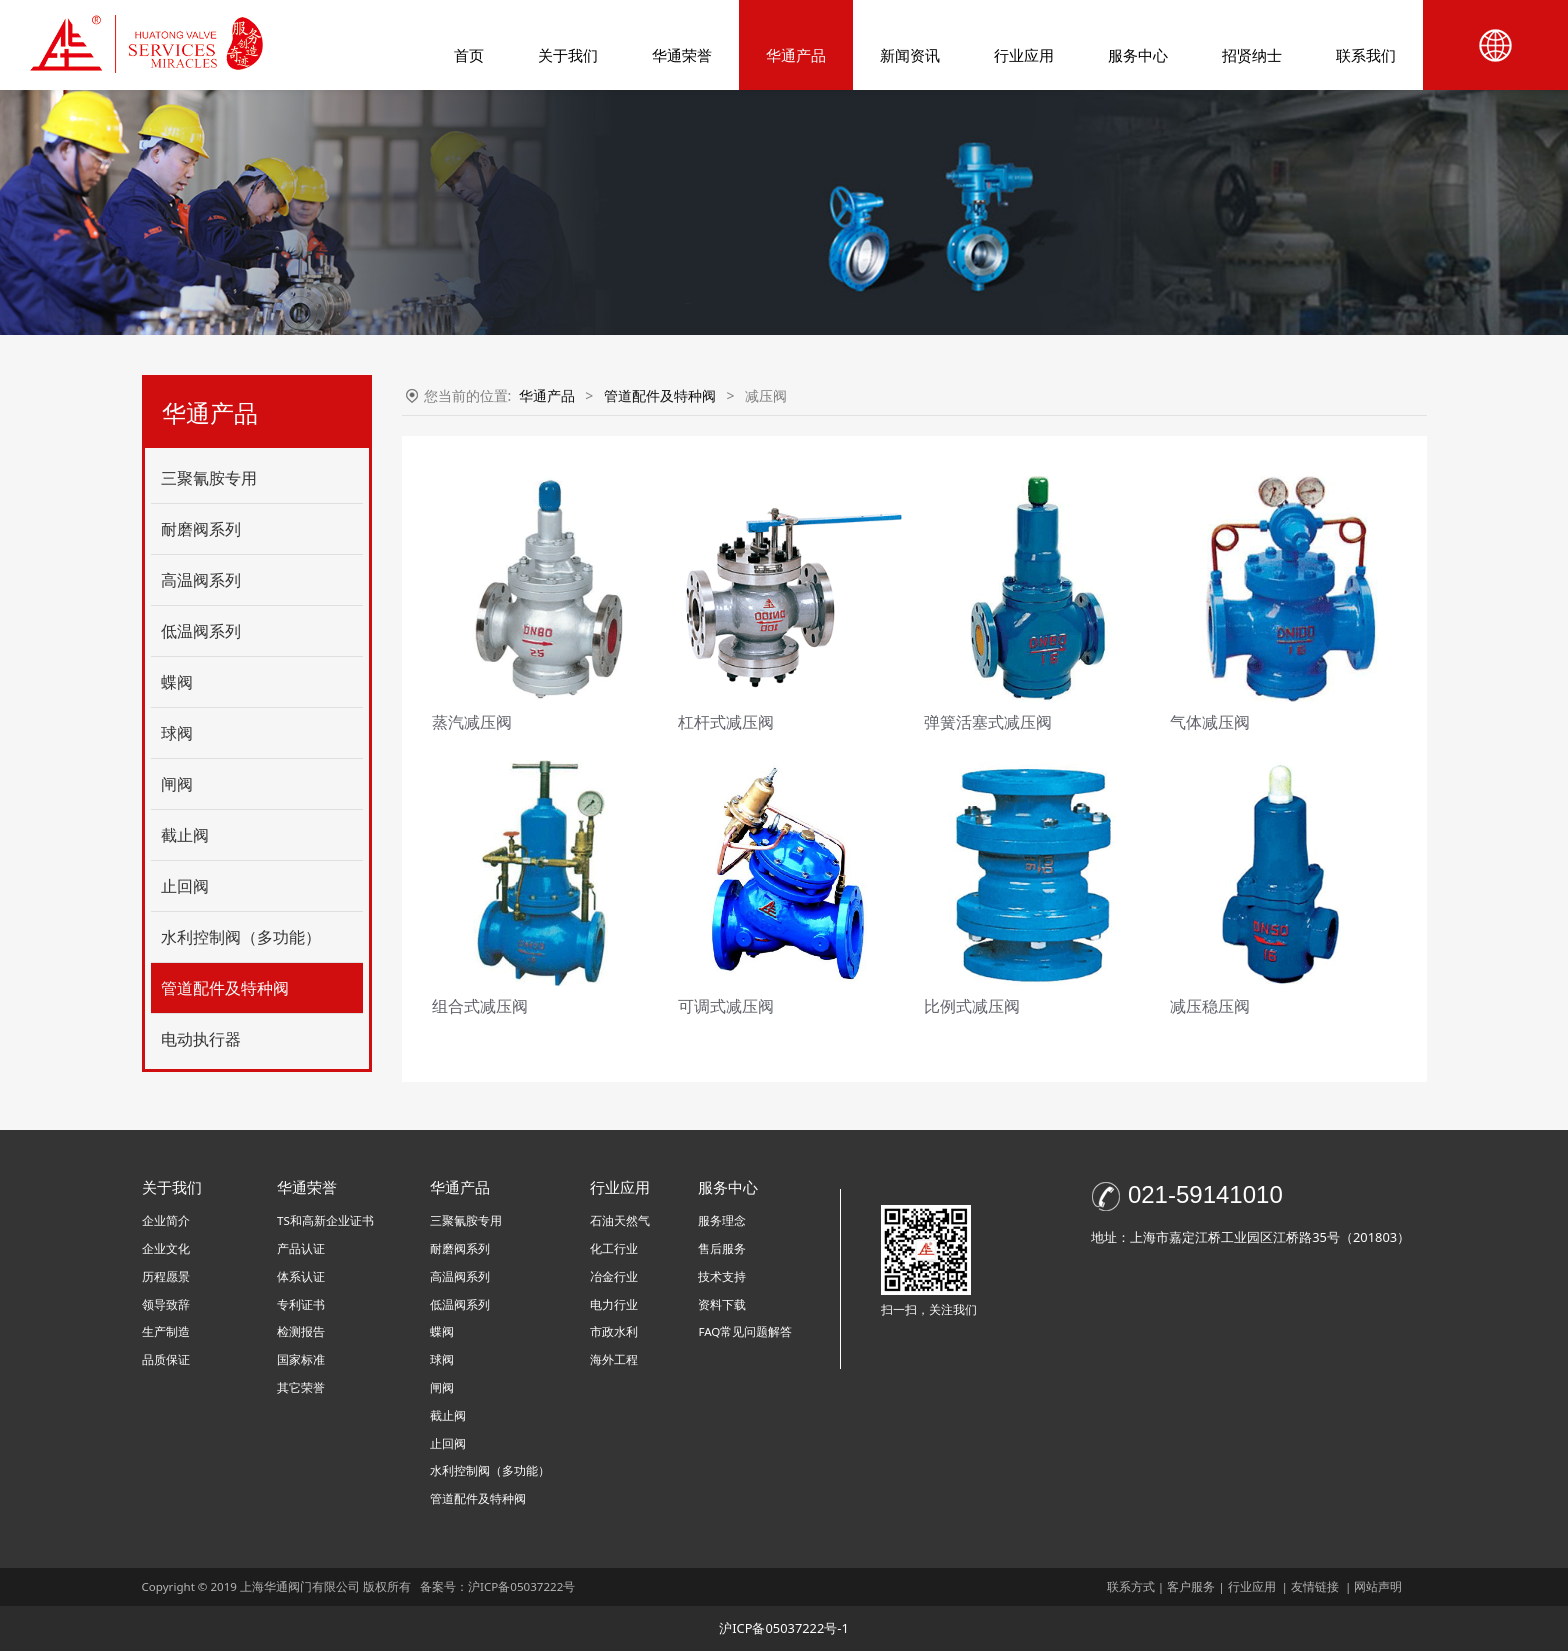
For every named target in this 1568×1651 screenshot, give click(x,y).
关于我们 (568, 55)
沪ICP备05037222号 (523, 1586)
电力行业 (614, 1304)
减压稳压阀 (1210, 1006)
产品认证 (301, 1248)
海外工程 (614, 1359)
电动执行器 (201, 1039)
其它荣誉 (301, 1387)
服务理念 (722, 1220)
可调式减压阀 (726, 1006)
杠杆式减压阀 (726, 722)
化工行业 (614, 1248)
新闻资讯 (910, 55)
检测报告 (301, 1331)
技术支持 (722, 1276)
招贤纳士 (1252, 55)
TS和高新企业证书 (325, 1220)
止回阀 (185, 886)
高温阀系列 (201, 580)
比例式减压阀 (972, 1006)
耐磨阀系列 (201, 529)
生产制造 (166, 1331)
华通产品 (796, 55)
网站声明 (1378, 1586)
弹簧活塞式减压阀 (988, 722)
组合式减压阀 (480, 1006)
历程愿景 (166, 1276)
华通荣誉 (682, 55)
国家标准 (301, 1359)
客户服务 (1191, 1586)
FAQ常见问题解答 (745, 1331)
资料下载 (722, 1304)
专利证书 (301, 1304)
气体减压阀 (1210, 722)
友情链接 (1315, 1586)
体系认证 (301, 1276)
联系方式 (1131, 1586)
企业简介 (166, 1220)
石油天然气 (620, 1220)
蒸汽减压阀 (472, 722)
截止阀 (185, 835)
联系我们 (1366, 55)
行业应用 (1024, 55)
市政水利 (614, 1331)
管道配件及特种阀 (225, 988)
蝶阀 (177, 682)
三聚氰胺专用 (209, 478)
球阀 (177, 733)
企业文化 (166, 1248)
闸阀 (177, 784)
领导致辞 (166, 1304)
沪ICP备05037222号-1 (784, 1628)
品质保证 (166, 1359)
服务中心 (1138, 55)
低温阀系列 (201, 631)
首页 (469, 55)
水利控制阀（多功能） (241, 937)
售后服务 (722, 1248)
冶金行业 (614, 1276)
